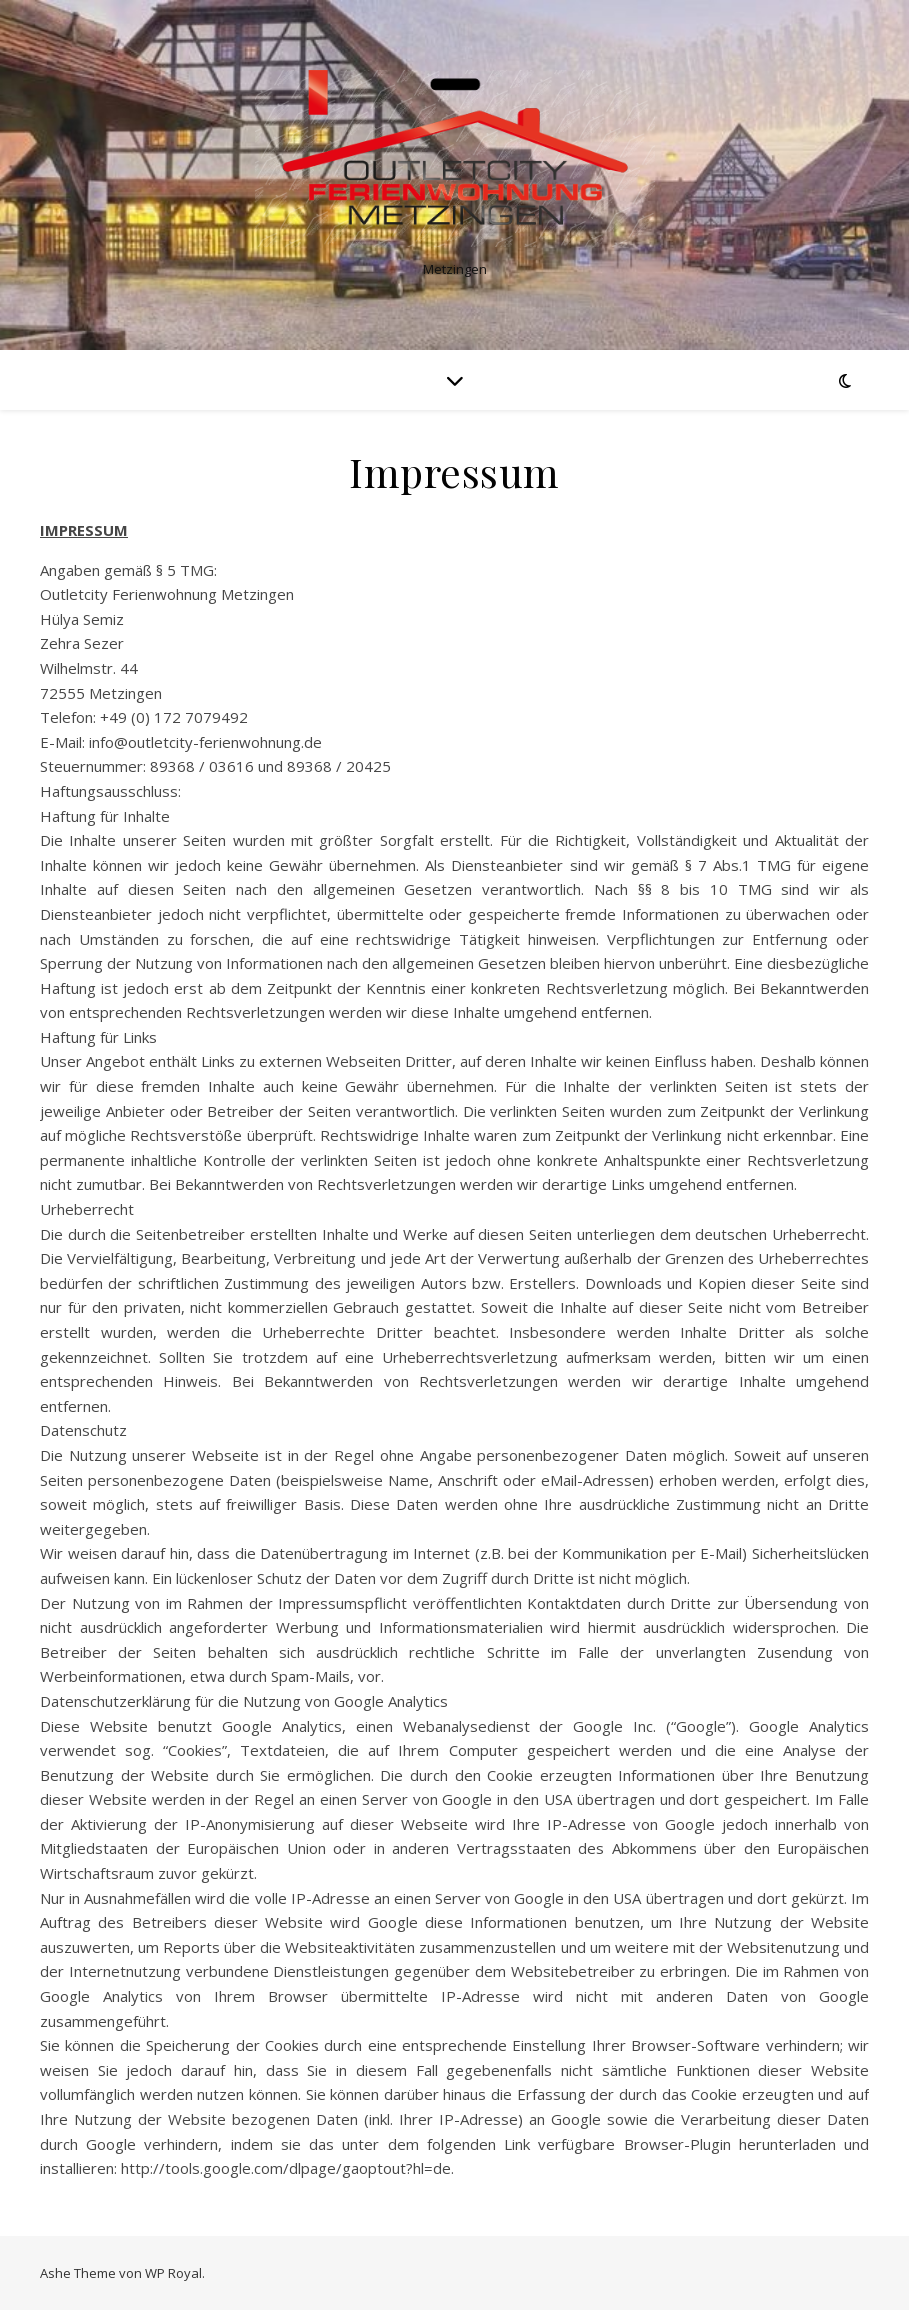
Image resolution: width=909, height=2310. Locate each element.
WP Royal (173, 2273)
